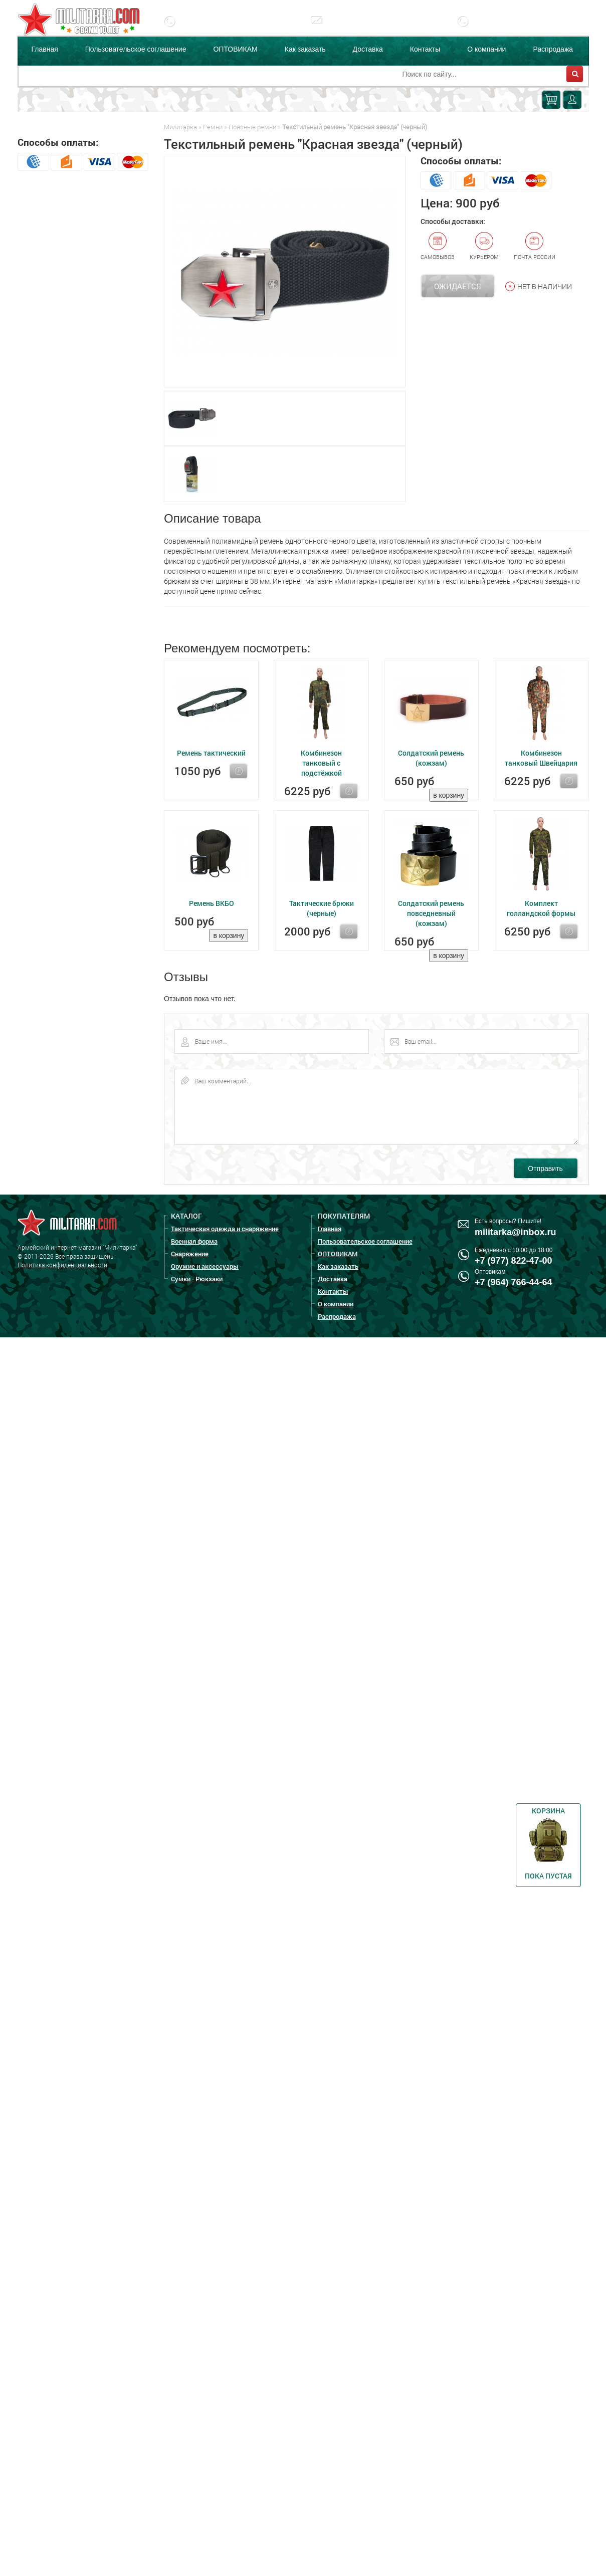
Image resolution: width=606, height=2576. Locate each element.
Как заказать (305, 49)
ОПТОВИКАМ (235, 49)
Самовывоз (438, 246)
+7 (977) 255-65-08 (513, 29)
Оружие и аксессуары (205, 1266)
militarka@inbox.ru (365, 29)
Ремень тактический (211, 753)
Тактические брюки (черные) (321, 908)
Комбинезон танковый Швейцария (541, 758)
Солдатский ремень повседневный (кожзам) (431, 913)
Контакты (425, 49)
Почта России (534, 246)
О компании (486, 49)
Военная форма (194, 1241)
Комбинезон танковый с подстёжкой (321, 763)
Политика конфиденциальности (62, 1265)
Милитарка (180, 126)
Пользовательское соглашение (135, 49)
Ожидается (457, 286)
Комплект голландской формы (541, 908)
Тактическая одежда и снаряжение (225, 1228)
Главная (45, 49)
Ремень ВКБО (211, 903)
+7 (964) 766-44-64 (513, 1282)
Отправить (545, 1168)
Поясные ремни (252, 126)
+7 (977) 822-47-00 (220, 29)
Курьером (484, 246)
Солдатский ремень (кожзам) (431, 758)
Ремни (213, 126)
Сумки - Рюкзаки (197, 1278)
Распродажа (553, 49)
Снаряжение (190, 1253)
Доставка (368, 49)
